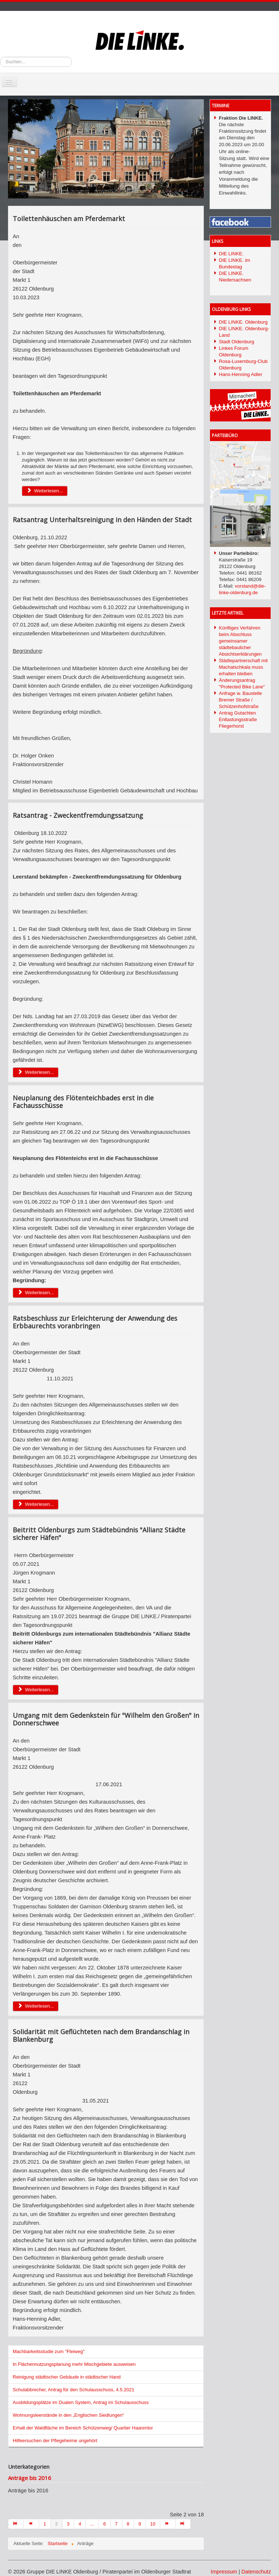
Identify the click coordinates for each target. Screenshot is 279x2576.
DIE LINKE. (231, 253)
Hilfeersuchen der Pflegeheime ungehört (55, 2440)
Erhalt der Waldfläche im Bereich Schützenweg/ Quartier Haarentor (83, 2428)
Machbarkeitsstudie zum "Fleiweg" (49, 2351)
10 (152, 2524)
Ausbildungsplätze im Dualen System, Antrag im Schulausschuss (81, 2402)
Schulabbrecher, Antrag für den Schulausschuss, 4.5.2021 (73, 2389)
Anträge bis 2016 (29, 2477)
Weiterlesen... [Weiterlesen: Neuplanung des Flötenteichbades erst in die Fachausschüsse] (35, 1292)
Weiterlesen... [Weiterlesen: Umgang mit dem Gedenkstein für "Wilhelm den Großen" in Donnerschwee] (35, 2006)
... (92, 2524)
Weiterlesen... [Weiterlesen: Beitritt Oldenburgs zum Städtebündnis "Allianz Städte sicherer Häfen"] (35, 1689)
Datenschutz (256, 2572)
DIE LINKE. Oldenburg (243, 322)
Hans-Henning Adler (240, 374)
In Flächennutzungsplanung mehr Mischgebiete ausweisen (74, 2364)
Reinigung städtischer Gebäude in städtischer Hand (67, 2377)
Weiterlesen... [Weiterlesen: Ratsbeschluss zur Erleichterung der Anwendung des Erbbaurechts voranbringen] (35, 1504)
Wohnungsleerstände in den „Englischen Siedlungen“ (68, 2415)
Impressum (224, 2572)
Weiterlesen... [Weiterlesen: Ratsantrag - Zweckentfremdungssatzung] (35, 1072)
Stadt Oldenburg (236, 341)
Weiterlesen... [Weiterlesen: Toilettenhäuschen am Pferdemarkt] (45, 490)
